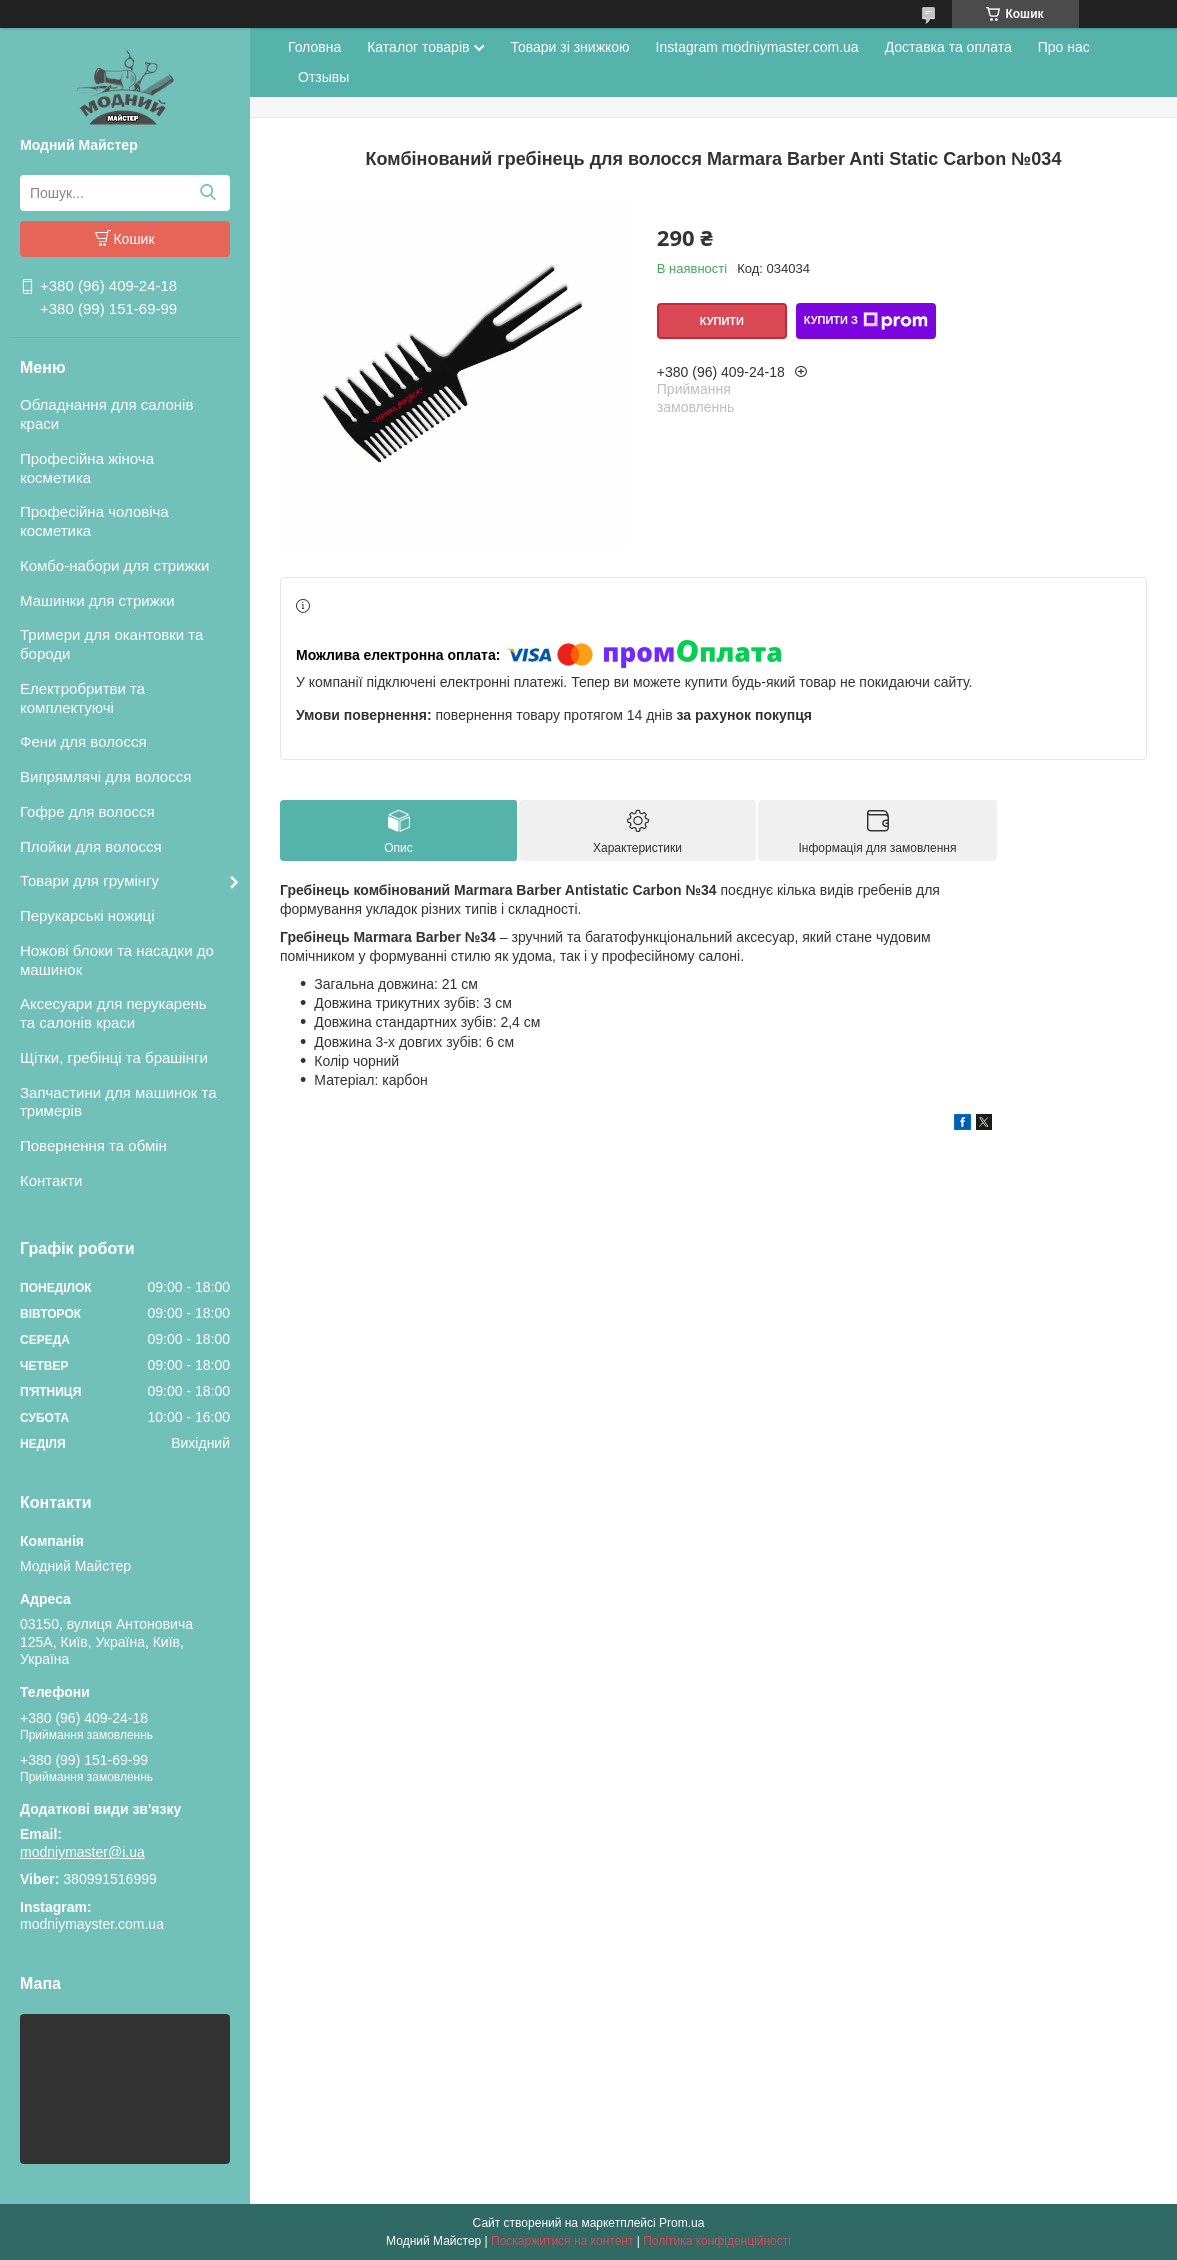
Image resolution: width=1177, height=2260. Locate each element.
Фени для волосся (83, 741)
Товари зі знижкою (569, 47)
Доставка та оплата (948, 47)
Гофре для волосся (87, 811)
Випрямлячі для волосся (105, 776)
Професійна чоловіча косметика (94, 521)
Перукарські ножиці (87, 915)
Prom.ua (681, 2223)
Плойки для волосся (91, 846)
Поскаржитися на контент (562, 2241)
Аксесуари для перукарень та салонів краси (113, 1013)
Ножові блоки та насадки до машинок (117, 960)
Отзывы (323, 77)
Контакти (51, 1180)
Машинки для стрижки (97, 600)
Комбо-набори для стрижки (114, 565)
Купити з (866, 321)
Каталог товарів (418, 47)
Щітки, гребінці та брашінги (114, 1057)
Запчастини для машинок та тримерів (118, 1102)
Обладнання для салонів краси (106, 414)
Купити (722, 321)
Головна (314, 47)
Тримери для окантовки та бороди (111, 644)
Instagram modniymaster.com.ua (757, 47)
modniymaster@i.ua (82, 1852)
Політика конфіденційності (717, 2241)
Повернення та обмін (93, 1145)
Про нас (1064, 47)
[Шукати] (207, 193)
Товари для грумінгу (89, 880)
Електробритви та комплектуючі (82, 698)
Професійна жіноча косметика (87, 468)
